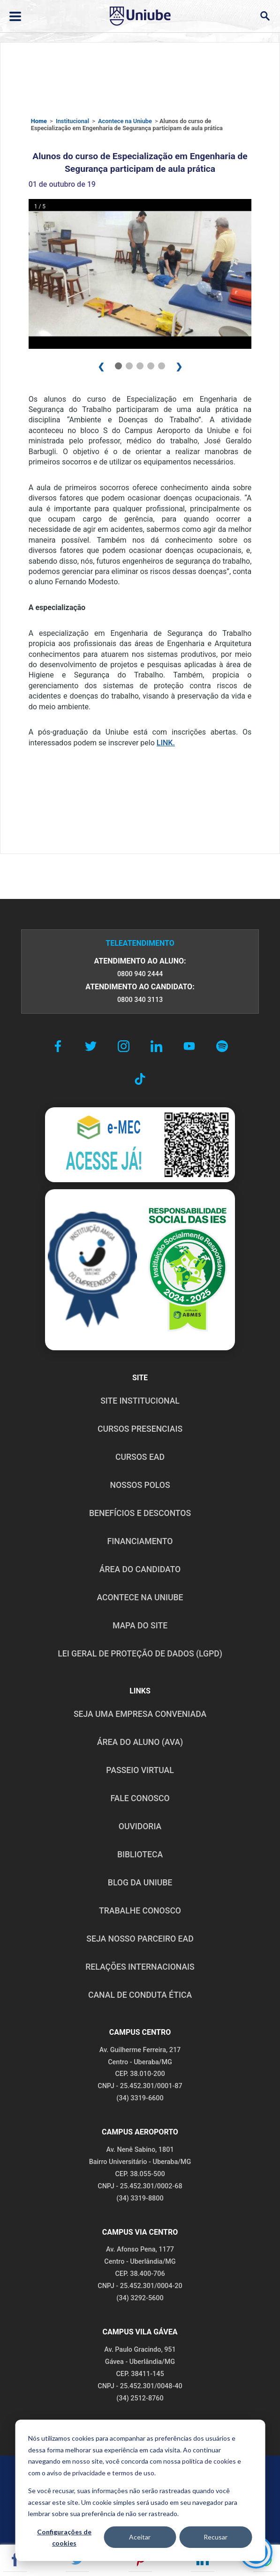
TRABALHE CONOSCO (140, 1910)
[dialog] (140, 2490)
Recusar (215, 2537)
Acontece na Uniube (125, 121)
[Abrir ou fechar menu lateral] (15, 16)
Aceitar (140, 2537)
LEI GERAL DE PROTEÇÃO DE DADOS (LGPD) (140, 1653)
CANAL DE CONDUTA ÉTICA (140, 1995)
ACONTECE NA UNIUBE (140, 1597)
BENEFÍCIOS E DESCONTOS (140, 1513)
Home (39, 121)
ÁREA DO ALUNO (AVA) (140, 1742)
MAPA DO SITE (140, 1625)
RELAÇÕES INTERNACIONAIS (139, 1967)
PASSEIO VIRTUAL (140, 1770)
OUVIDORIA (140, 1826)
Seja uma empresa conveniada (140, 1714)
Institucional (72, 121)
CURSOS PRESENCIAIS (140, 1429)
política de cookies (209, 2461)
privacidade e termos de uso (113, 2473)
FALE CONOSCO (139, 1798)
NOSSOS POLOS (140, 1485)
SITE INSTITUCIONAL (140, 1401)
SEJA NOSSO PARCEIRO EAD (139, 1938)
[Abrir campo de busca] (265, 16)
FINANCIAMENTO (140, 1541)
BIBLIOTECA (140, 1854)
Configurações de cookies (64, 2537)
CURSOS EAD (140, 1457)
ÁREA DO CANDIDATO (140, 1569)
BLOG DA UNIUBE (140, 1882)
